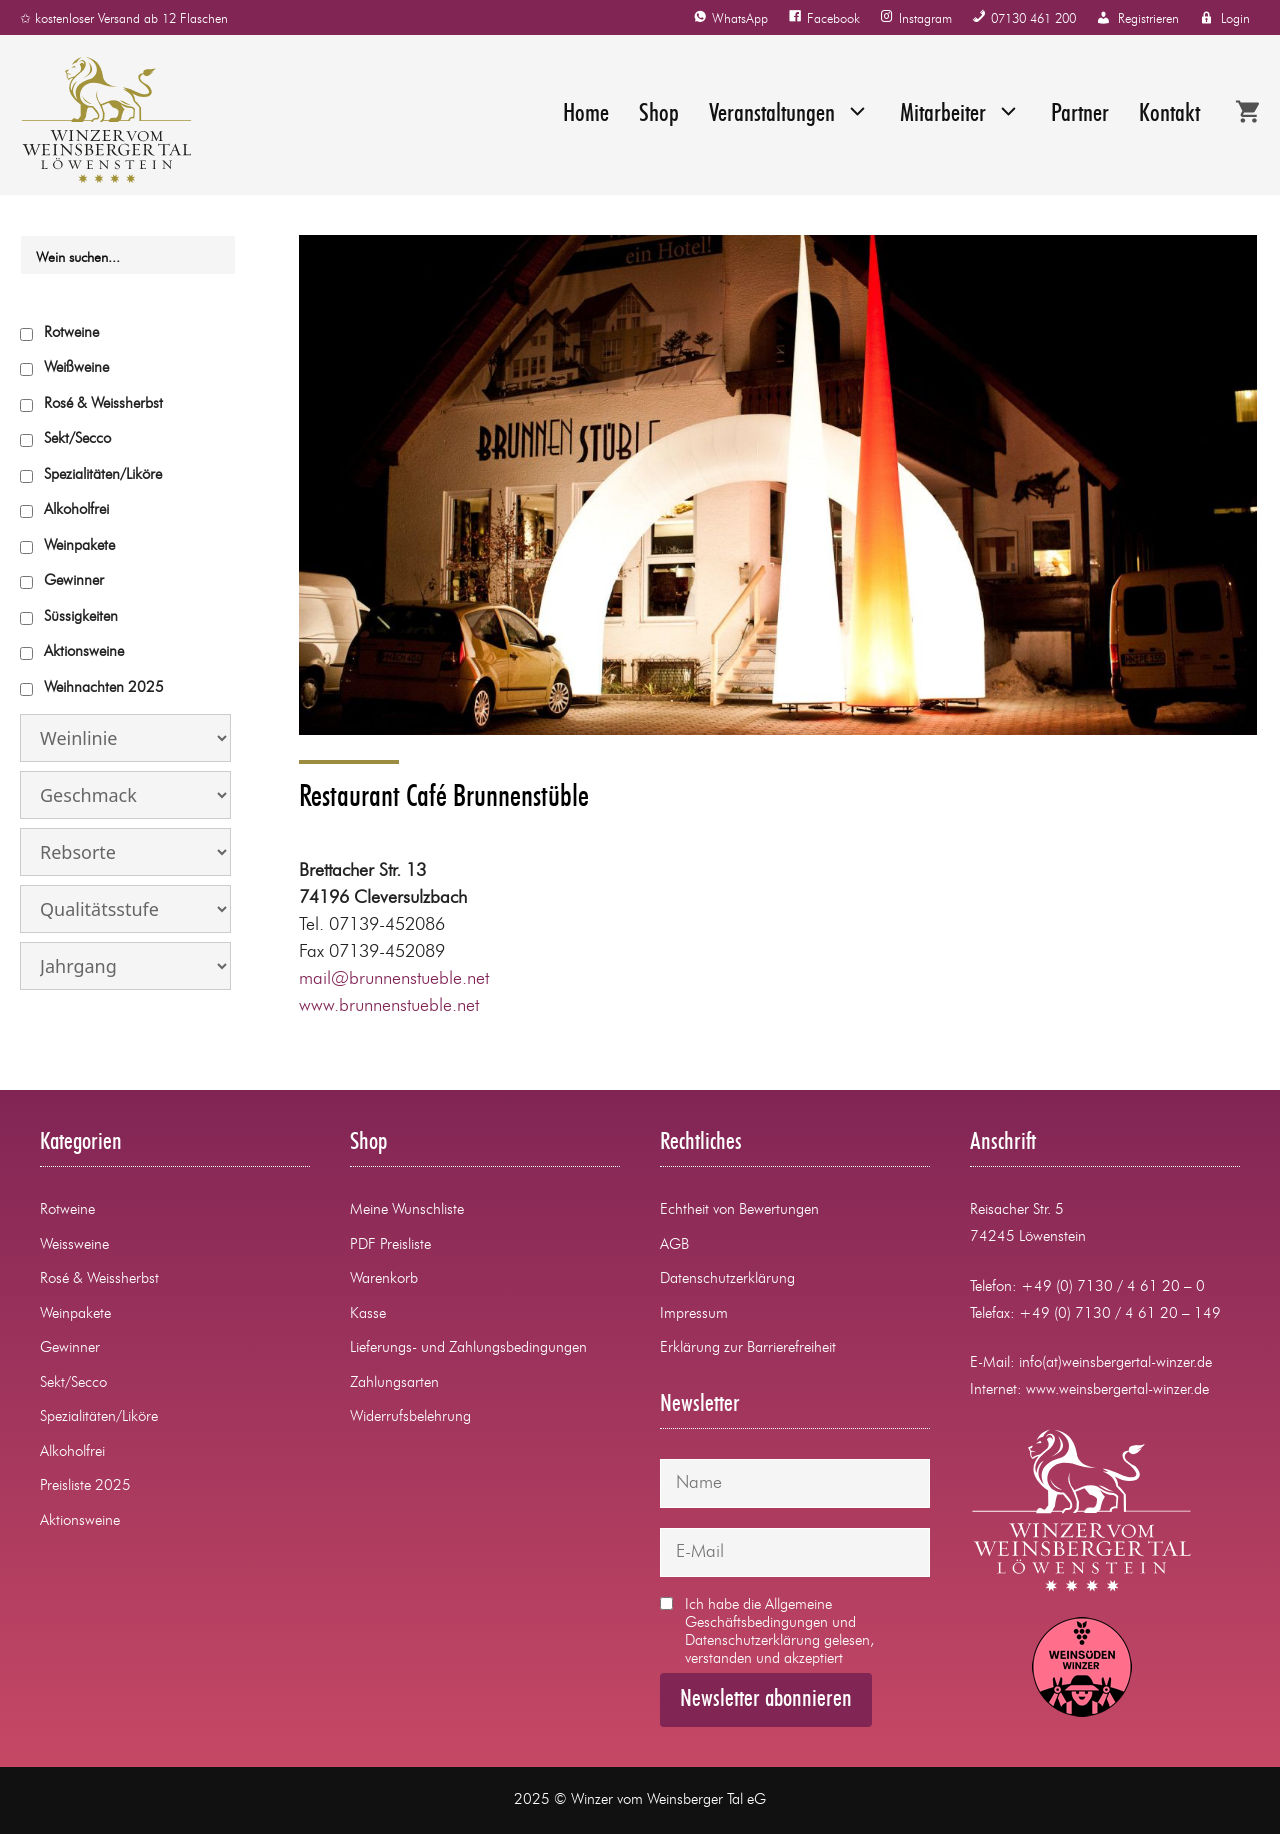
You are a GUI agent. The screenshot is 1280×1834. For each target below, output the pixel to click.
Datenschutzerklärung (727, 1279)
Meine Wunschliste (407, 1210)
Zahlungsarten (394, 1383)
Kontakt (1169, 114)
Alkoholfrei (76, 510)
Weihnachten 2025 (104, 688)
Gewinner (74, 581)
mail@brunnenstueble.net (394, 979)
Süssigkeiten (81, 617)
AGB (674, 1245)
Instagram (925, 19)
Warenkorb (384, 1279)
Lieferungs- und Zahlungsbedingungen (468, 1348)
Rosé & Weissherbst (103, 404)
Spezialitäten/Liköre (103, 475)
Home (586, 114)
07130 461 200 (1033, 19)
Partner (1080, 114)
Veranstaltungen (789, 115)
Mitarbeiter (960, 115)
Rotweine (71, 333)
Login (1235, 19)
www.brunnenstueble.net (389, 1006)
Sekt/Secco (77, 439)
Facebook (833, 19)
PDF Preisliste (390, 1245)
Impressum (694, 1314)
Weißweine (76, 368)
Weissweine (74, 1245)
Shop (659, 114)
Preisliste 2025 (85, 1486)
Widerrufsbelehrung (410, 1417)
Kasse (368, 1314)
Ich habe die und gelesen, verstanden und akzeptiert (767, 1632)
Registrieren (1148, 19)
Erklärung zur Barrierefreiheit (748, 1348)
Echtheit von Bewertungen (739, 1210)
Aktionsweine (84, 652)
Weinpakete (79, 546)
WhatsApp (740, 19)
